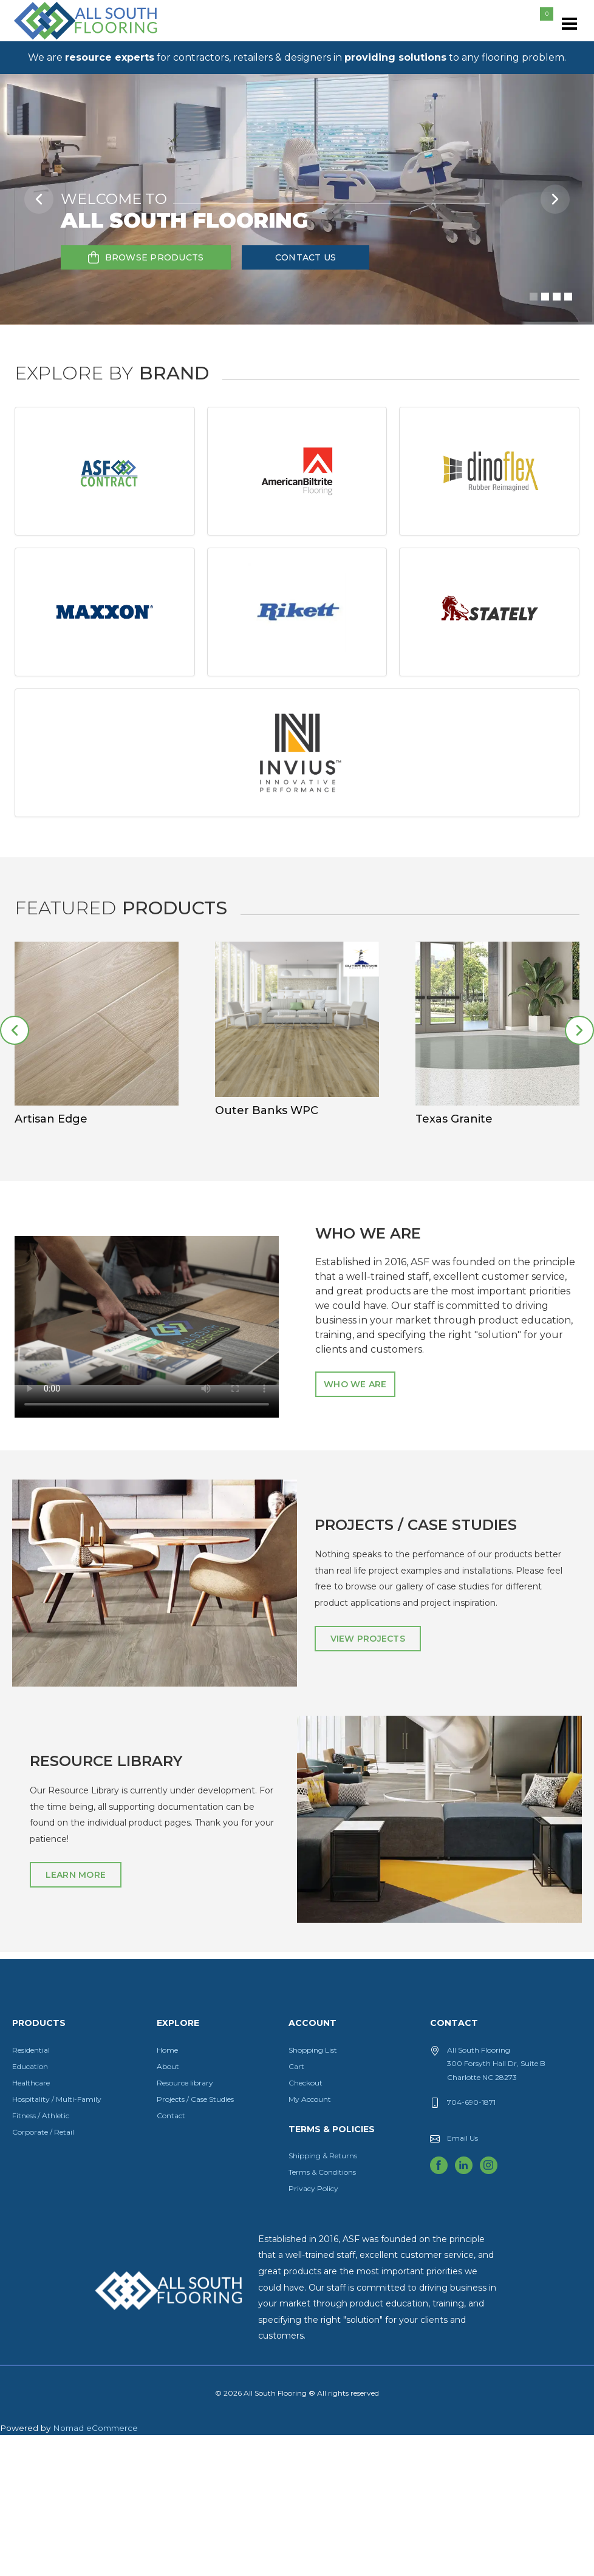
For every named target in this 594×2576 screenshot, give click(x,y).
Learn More (76, 2015)
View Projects (367, 1779)
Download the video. (147, 1451)
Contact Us (305, 257)
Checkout (305, 2223)
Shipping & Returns (322, 2296)
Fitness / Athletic (40, 2256)
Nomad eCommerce (95, 2569)
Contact (171, 2256)
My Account (309, 2240)
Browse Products (146, 257)
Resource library (185, 2223)
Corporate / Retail (43, 2272)
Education (30, 2207)
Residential (31, 2190)
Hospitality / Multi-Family (56, 2240)
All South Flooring (56, 40)
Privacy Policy (313, 2329)
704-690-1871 (471, 2243)
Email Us (462, 2278)
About (168, 2207)
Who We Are (355, 1525)
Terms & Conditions (322, 2312)
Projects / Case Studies (195, 2240)
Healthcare (31, 2223)
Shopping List (312, 2190)
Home (167, 2190)
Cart (296, 2207)
